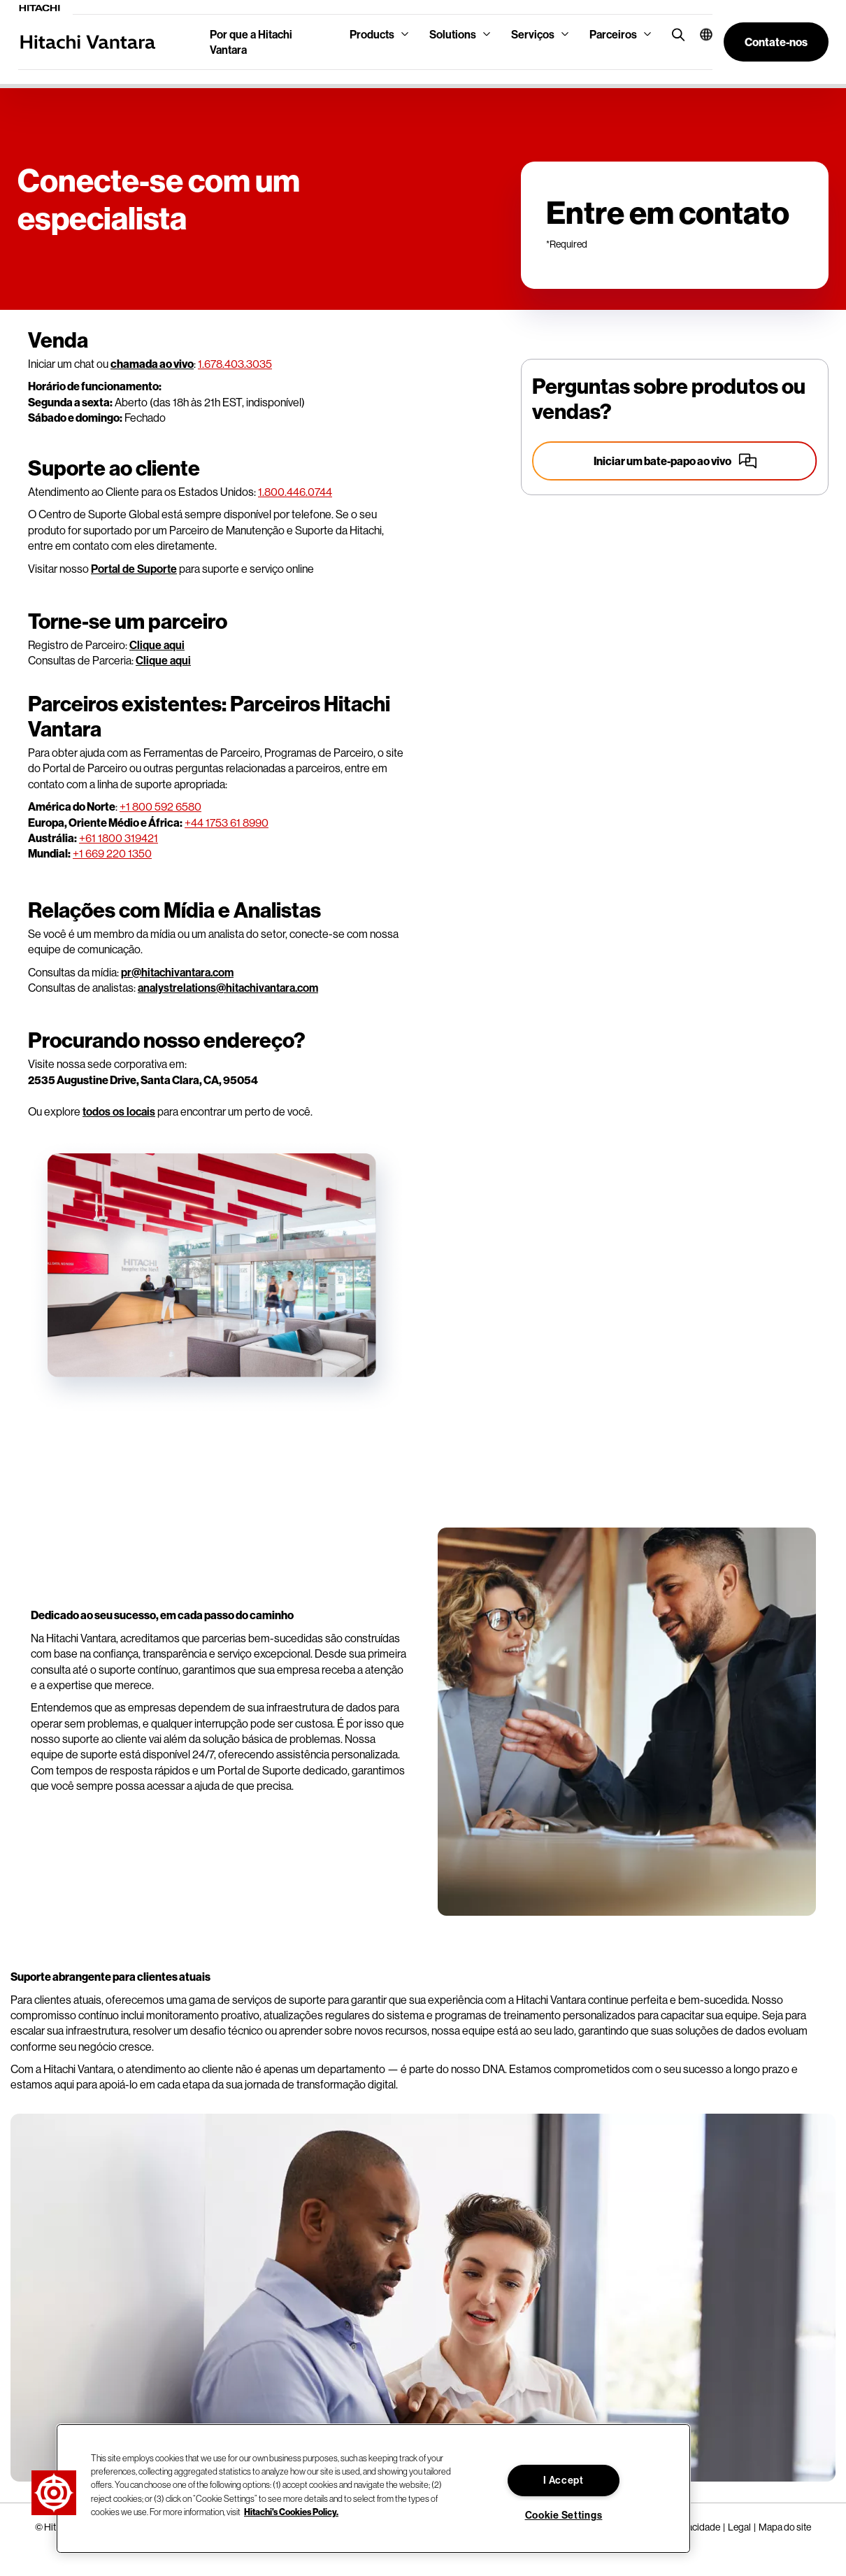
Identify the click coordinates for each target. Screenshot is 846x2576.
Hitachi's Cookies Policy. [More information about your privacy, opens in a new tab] (291, 2511)
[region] (373, 2489)
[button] (700, 34)
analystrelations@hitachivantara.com (228, 988)
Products (372, 34)
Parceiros (613, 34)
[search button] (675, 34)
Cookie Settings (564, 2515)
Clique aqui (157, 645)
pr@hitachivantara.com (177, 972)
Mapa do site (785, 2527)
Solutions (452, 34)
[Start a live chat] (674, 461)
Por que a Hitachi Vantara (251, 42)
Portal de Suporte (134, 569)
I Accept (563, 2480)
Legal (739, 2527)
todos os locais (119, 1111)
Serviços (532, 34)
